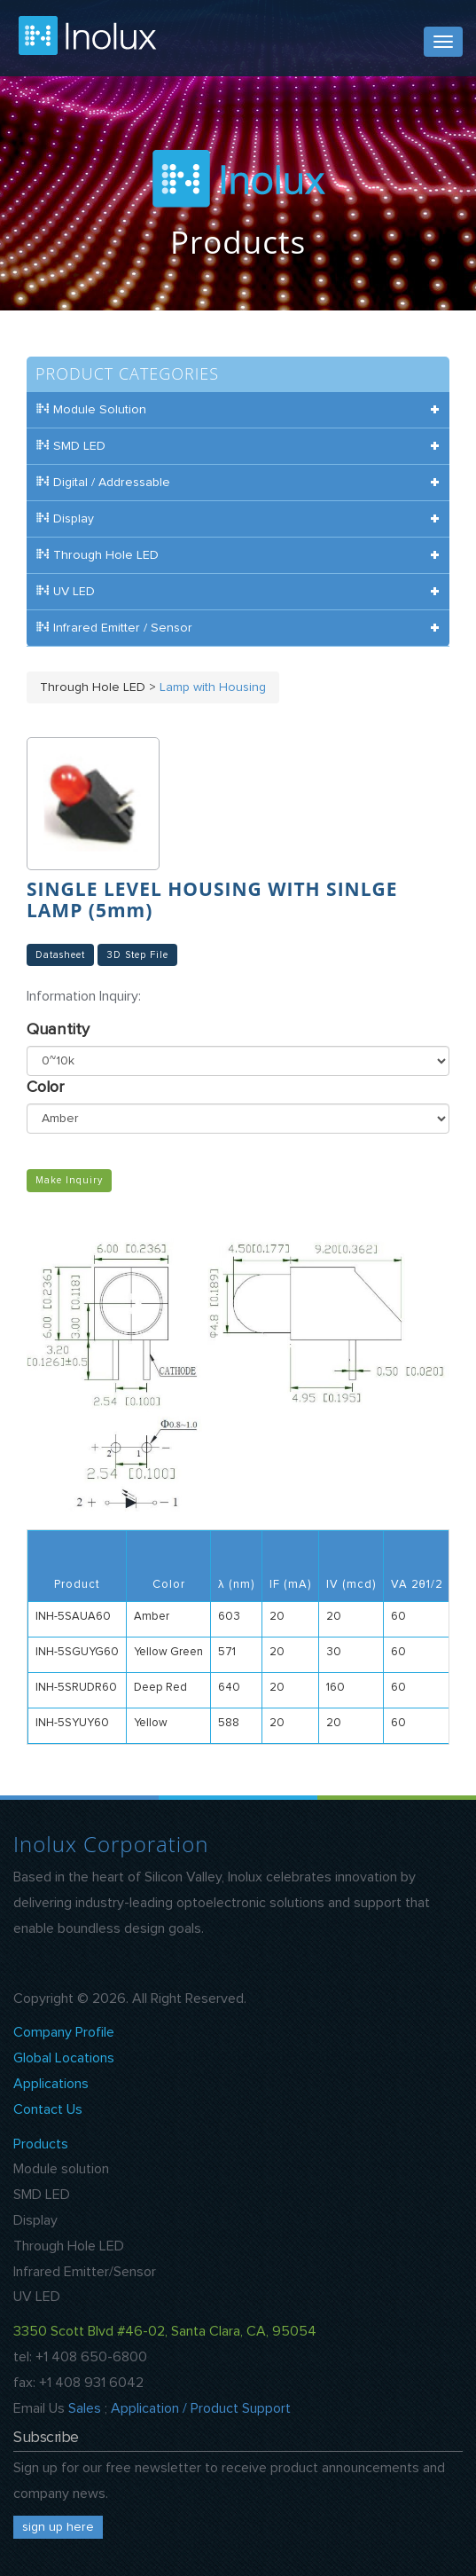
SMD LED (41, 2194)
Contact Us (47, 2109)
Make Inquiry (69, 1180)
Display (35, 2220)
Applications (51, 2084)
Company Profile (63, 2032)
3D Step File (137, 955)
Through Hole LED (68, 2246)
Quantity (58, 1030)
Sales (84, 2408)
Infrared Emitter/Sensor (84, 2272)
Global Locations (63, 2058)
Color (45, 1088)
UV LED (36, 2296)
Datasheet (60, 955)
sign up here (58, 2527)
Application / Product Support (201, 2408)
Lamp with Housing (213, 687)
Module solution (61, 2169)
